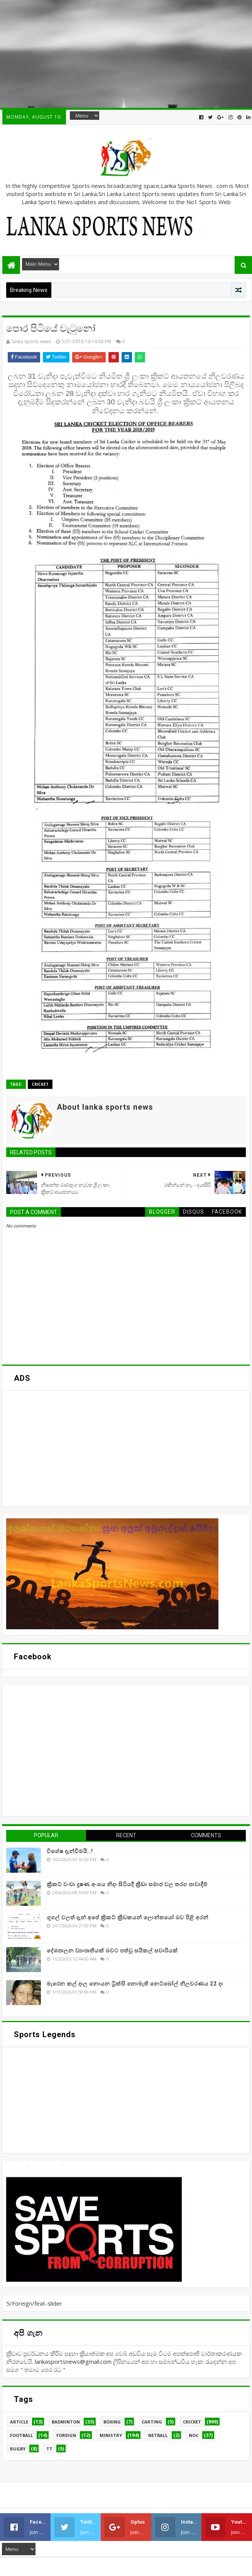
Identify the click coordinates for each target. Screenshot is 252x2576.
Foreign (66, 2435)
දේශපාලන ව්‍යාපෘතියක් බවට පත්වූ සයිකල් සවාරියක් (112, 1950)
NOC (193, 2435)
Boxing (112, 2422)
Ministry (111, 2435)
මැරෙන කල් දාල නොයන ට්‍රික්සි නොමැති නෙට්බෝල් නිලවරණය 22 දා (135, 1984)
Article (19, 2422)
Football (21, 2435)
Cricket (40, 1084)
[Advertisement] (125, 54)
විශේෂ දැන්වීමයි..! (70, 1851)
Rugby (17, 2449)
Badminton (66, 2422)
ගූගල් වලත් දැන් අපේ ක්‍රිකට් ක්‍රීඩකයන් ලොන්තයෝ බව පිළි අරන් (127, 1917)
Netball (157, 2435)
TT (49, 2449)
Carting (152, 2422)
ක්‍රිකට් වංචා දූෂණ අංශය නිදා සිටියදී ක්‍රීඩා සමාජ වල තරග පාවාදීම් (127, 1884)
